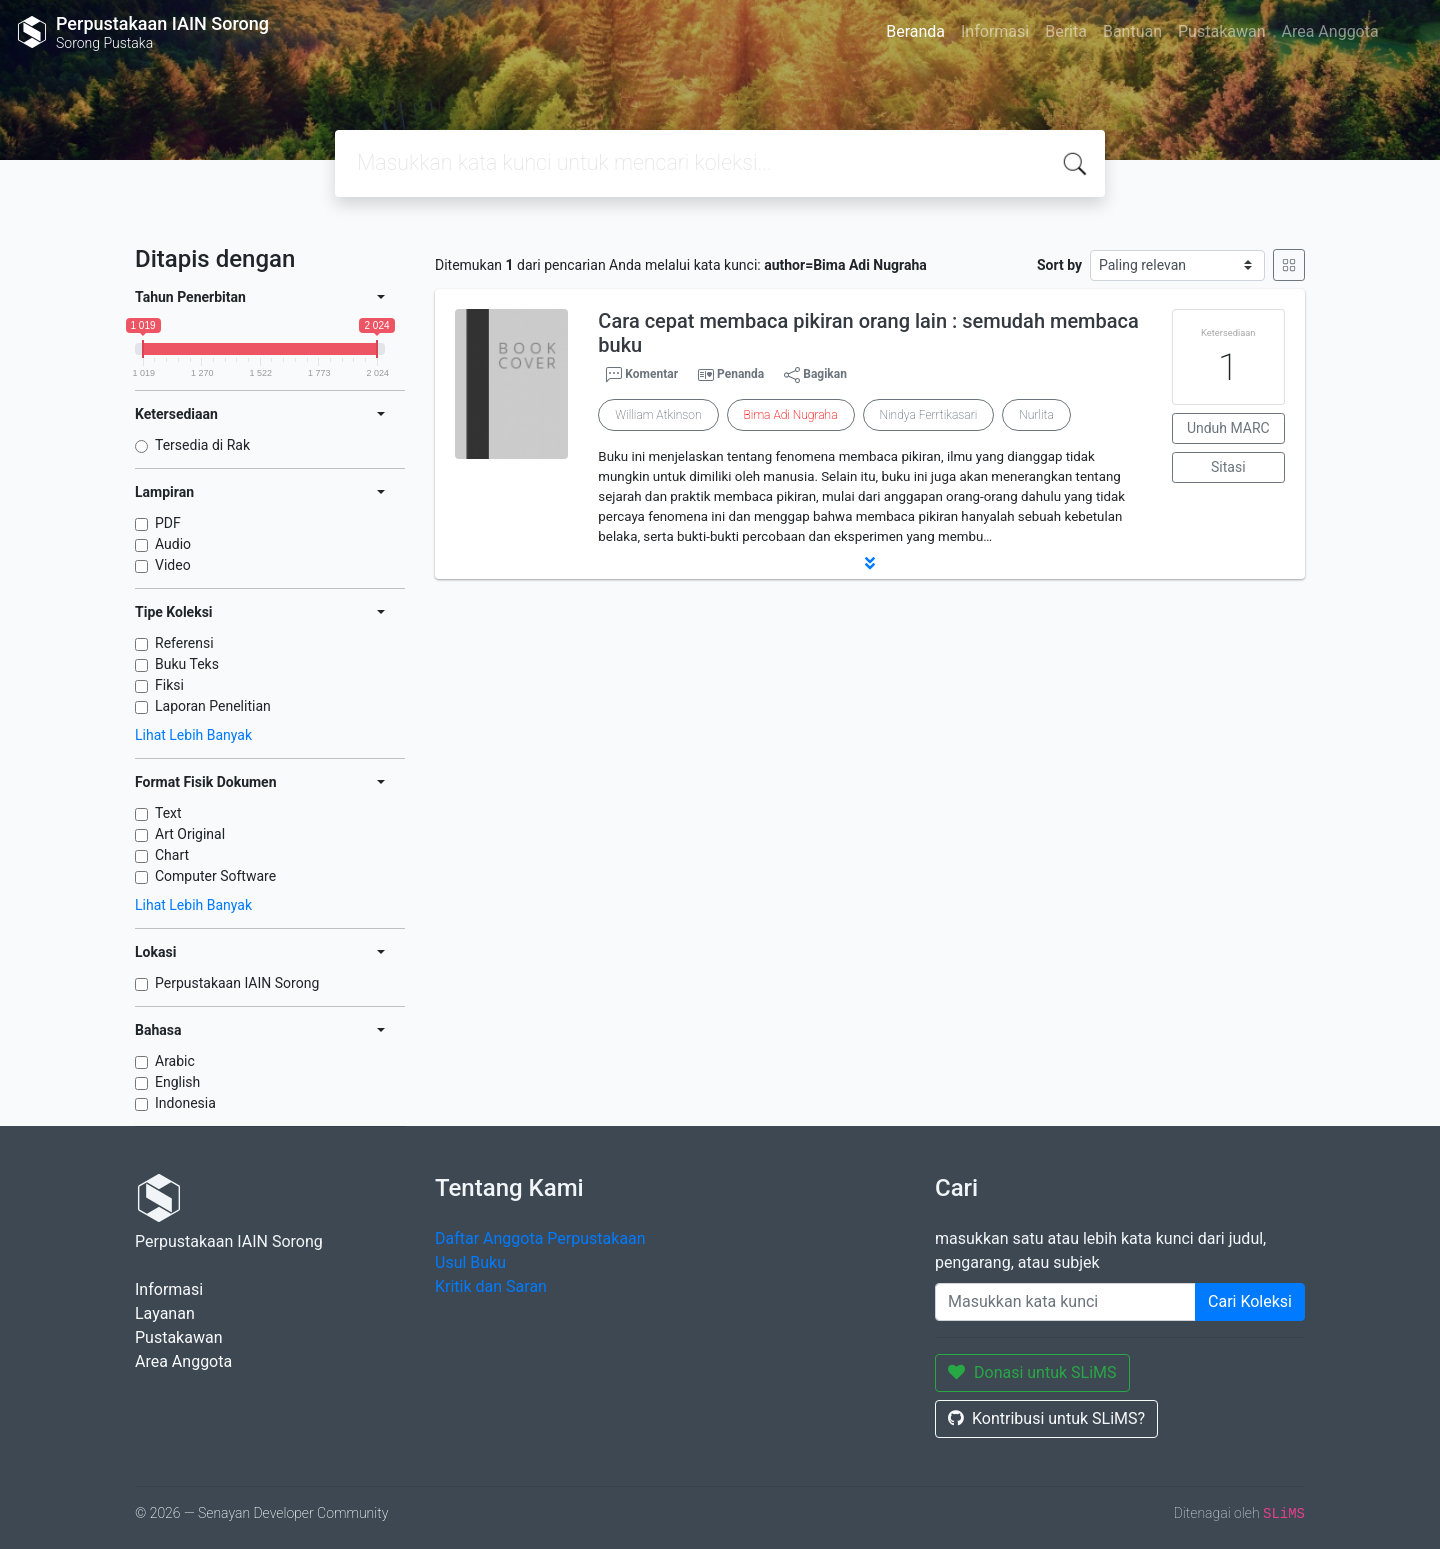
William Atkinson (658, 415)
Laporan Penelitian (213, 706)
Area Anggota (1330, 31)
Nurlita (1036, 415)
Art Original (190, 834)
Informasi (995, 31)
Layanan (165, 1313)
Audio (173, 544)
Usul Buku (470, 1262)
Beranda (915, 31)
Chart (172, 855)
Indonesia (185, 1103)
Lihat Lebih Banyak (193, 735)
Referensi (184, 643)
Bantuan (1132, 31)
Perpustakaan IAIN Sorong (237, 983)
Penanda (740, 374)
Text (168, 813)
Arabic (175, 1061)
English (177, 1082)
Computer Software (215, 876)
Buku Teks (187, 664)
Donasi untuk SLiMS (1032, 1372)
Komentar (642, 375)
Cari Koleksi (1250, 1301)
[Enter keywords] (1065, 1302)
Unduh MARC (1228, 428)
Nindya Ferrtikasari (929, 415)
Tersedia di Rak (202, 445)
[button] (870, 563)
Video (173, 565)
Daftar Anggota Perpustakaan (540, 1238)
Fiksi (169, 685)
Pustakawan (1221, 31)
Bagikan (815, 375)
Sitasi (1228, 467)
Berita (1066, 31)
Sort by (1059, 265)
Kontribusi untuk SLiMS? (1046, 1418)
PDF (168, 523)
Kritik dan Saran (491, 1286)
